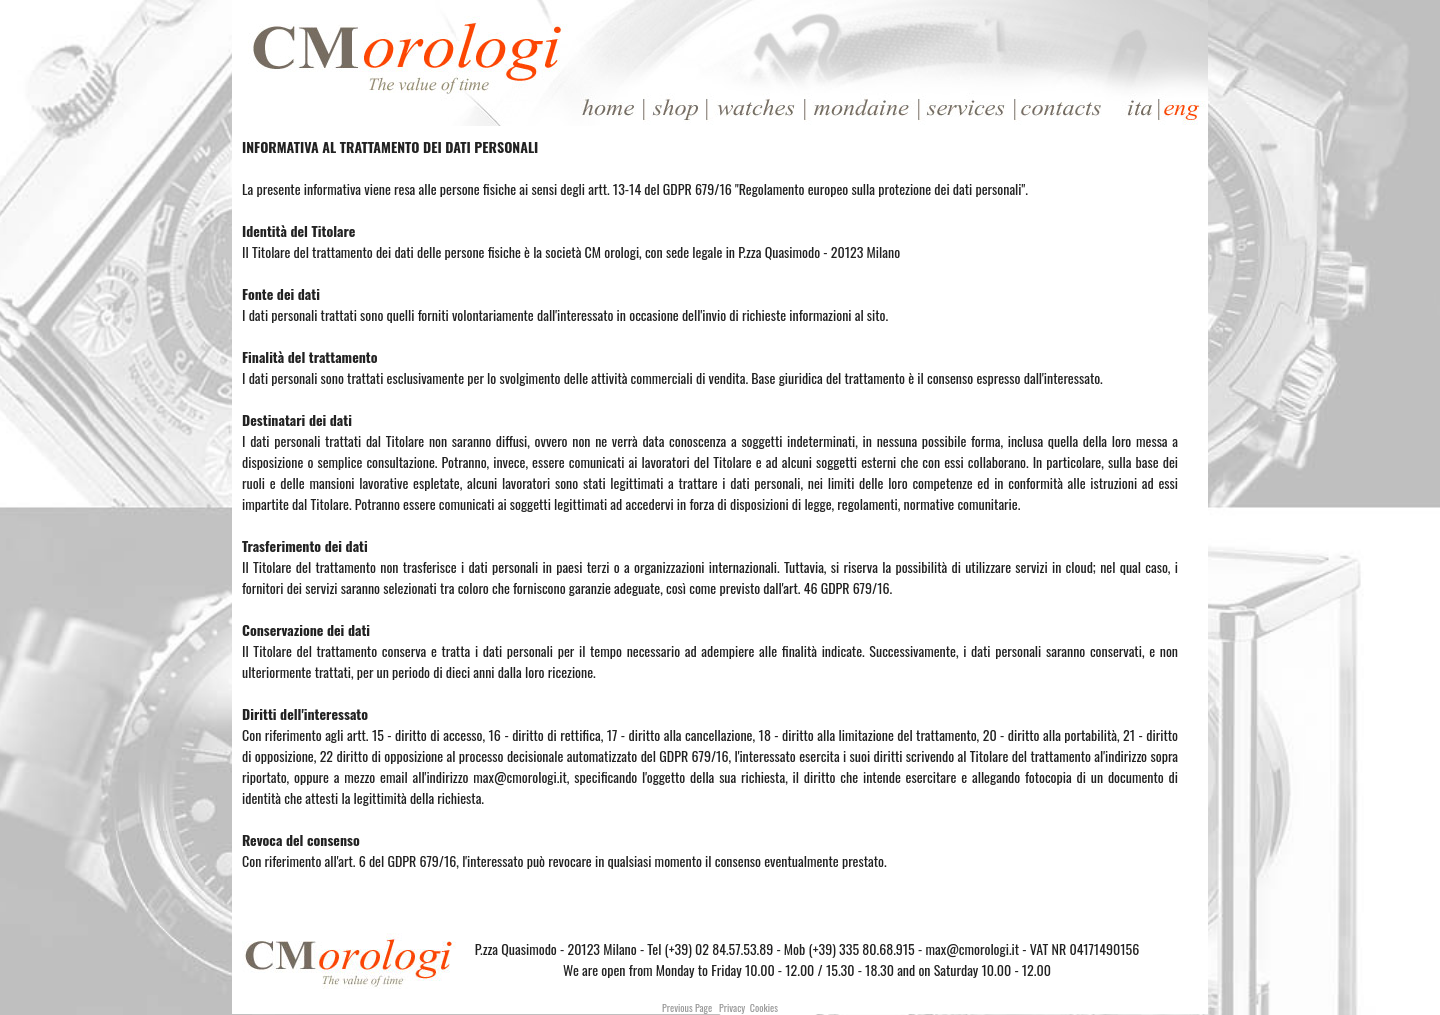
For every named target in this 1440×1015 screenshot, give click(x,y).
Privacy (732, 1007)
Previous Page (687, 1007)
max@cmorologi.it (972, 948)
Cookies (764, 1007)
